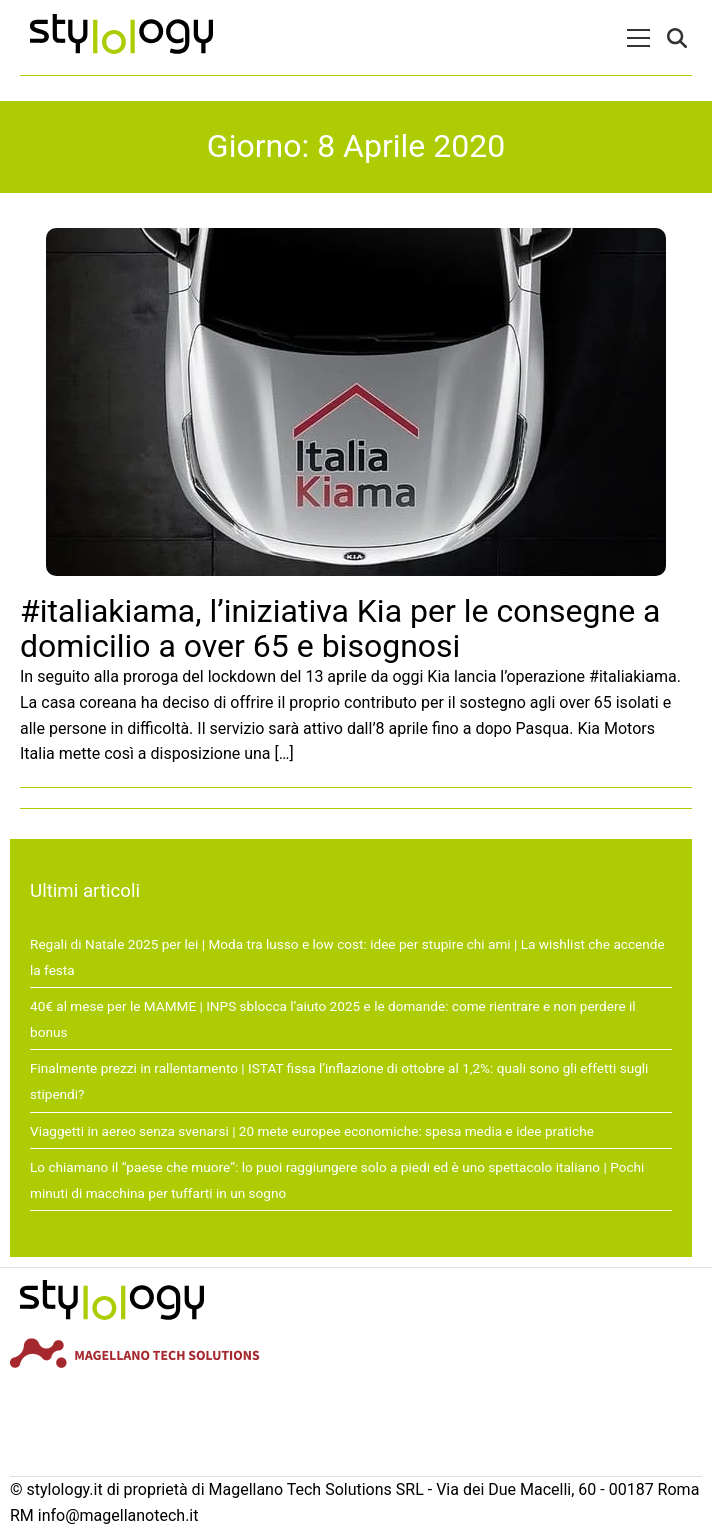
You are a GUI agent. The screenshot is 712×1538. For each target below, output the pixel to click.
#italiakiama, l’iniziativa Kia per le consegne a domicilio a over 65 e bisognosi (340, 628)
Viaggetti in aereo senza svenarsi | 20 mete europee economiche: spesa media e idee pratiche (312, 1131)
